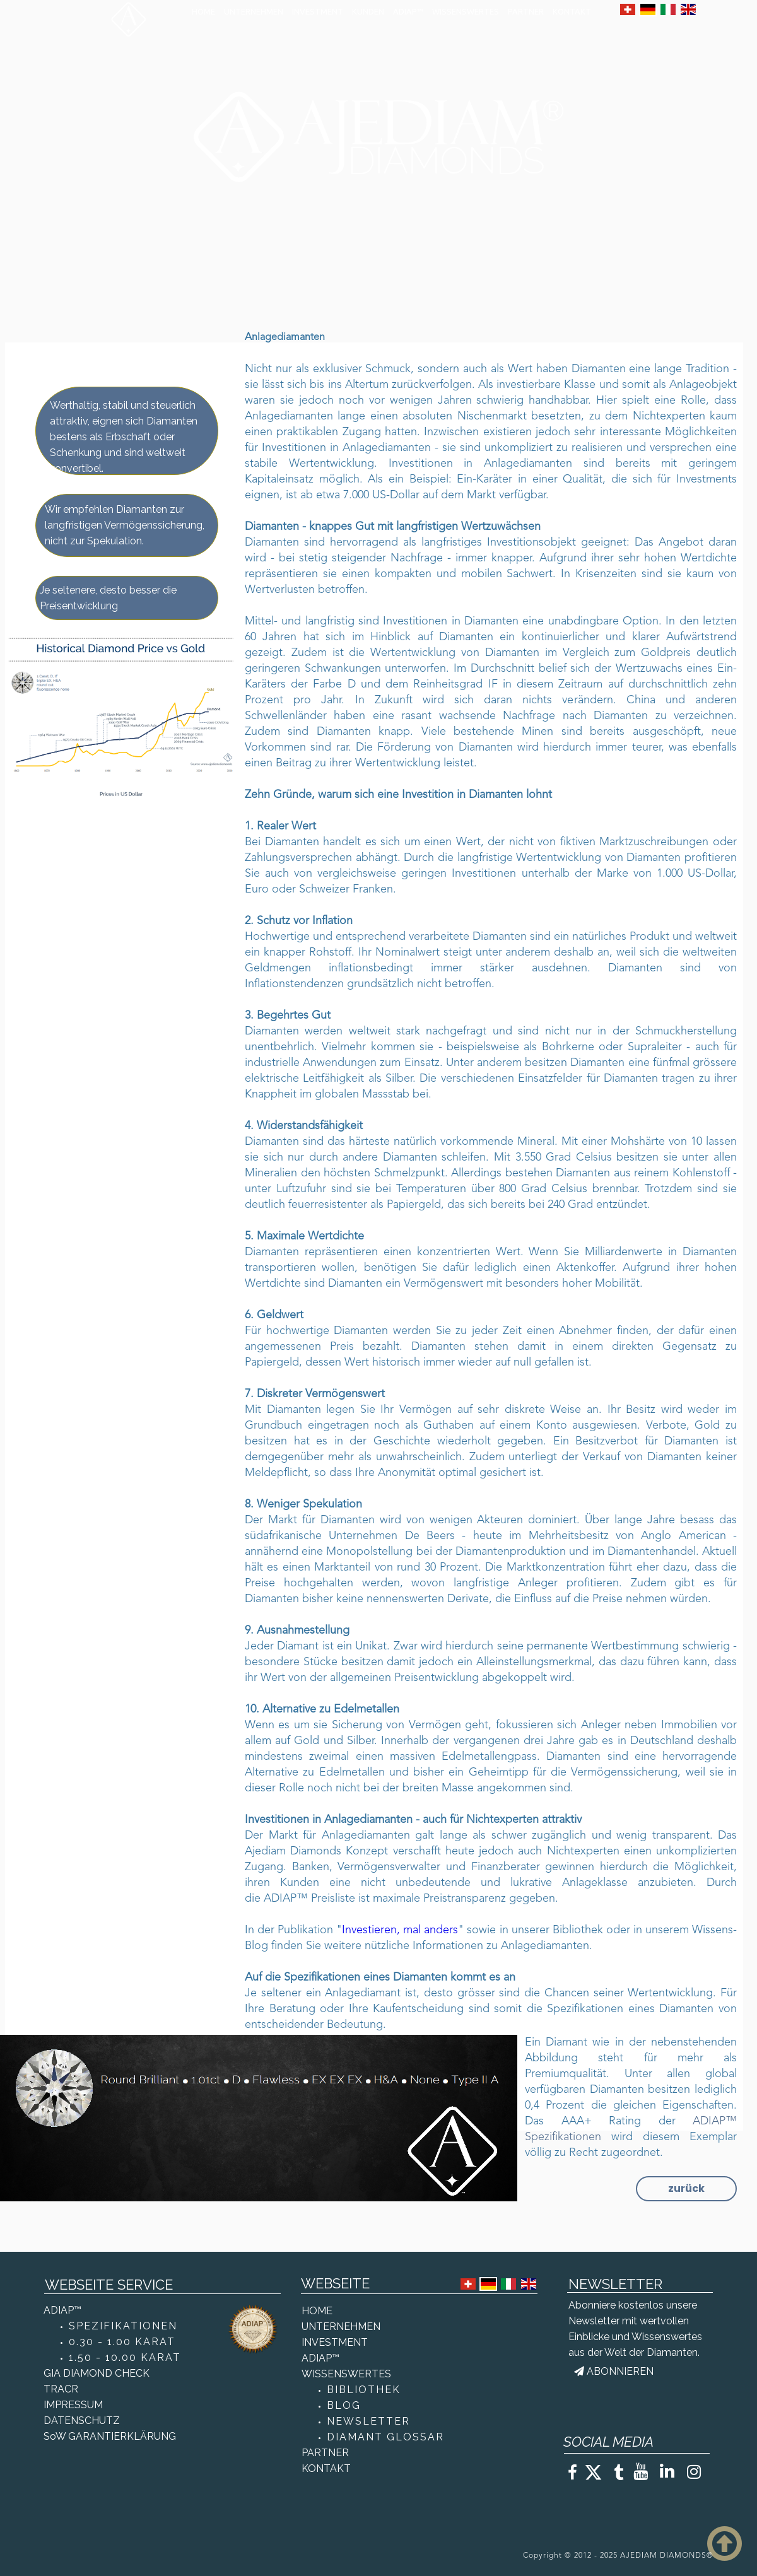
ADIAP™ (408, 11)
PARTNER (526, 11)
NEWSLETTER (368, 2421)
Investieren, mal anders (400, 1930)
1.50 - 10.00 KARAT (125, 2357)
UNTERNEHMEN (253, 11)
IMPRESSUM (73, 2405)
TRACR (61, 2389)
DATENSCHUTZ (82, 2421)
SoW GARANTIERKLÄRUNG (110, 2436)
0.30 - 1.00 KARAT (122, 2342)
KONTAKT (572, 11)
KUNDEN (368, 11)
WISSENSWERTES (465, 11)
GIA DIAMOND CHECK (97, 2373)
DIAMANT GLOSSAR (385, 2437)
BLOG (344, 2405)
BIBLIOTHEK (364, 2390)
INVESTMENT (317, 11)
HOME (203, 11)
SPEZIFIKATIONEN (123, 2326)
